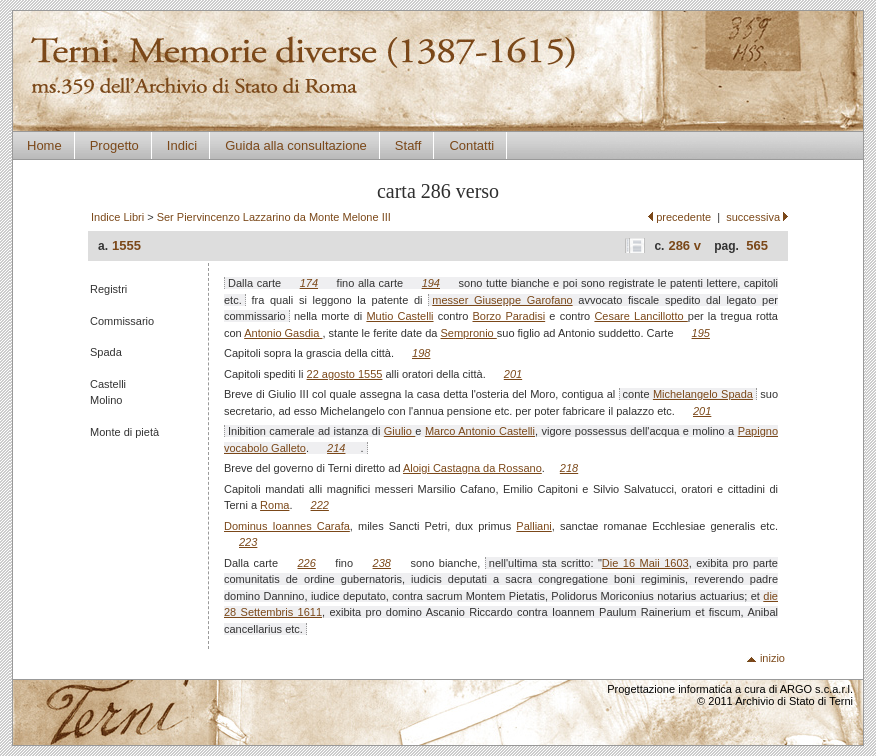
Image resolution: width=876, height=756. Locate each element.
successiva (753, 217)
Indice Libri (117, 217)
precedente (683, 217)
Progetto (114, 145)
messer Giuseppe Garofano (502, 300)
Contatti (471, 145)
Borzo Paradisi (509, 316)
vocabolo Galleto (265, 448)
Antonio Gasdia (283, 333)
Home (44, 145)
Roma (274, 505)
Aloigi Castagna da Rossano (472, 468)
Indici (182, 145)
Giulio (400, 431)
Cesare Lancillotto (640, 316)
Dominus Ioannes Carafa (287, 526)
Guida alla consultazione (296, 145)
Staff (408, 145)
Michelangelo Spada (703, 394)
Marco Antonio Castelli (480, 431)
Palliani (533, 526)
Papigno (758, 431)
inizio (772, 658)
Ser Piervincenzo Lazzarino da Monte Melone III (274, 217)
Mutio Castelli (399, 316)
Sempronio (469, 333)
